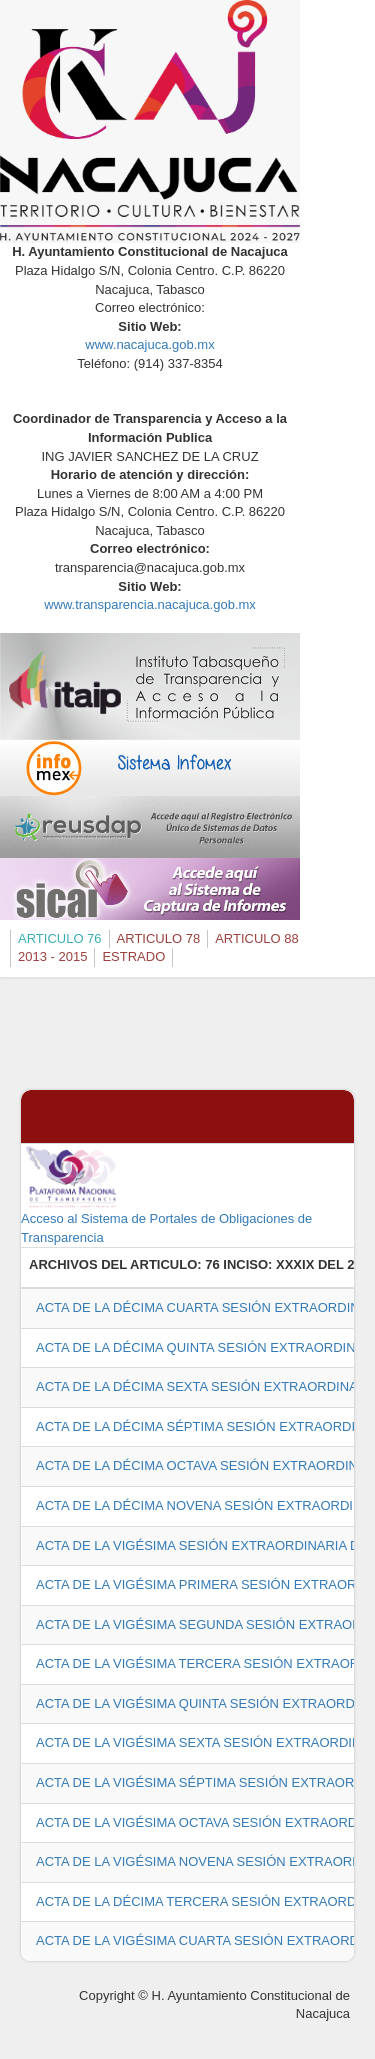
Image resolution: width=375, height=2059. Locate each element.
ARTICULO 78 (159, 938)
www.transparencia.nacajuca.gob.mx (150, 604)
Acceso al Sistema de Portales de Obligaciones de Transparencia (166, 1194)
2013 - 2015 (52, 956)
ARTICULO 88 (257, 938)
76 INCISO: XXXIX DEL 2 (279, 1264)
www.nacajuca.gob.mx (149, 344)
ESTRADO (133, 956)
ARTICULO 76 (60, 938)
